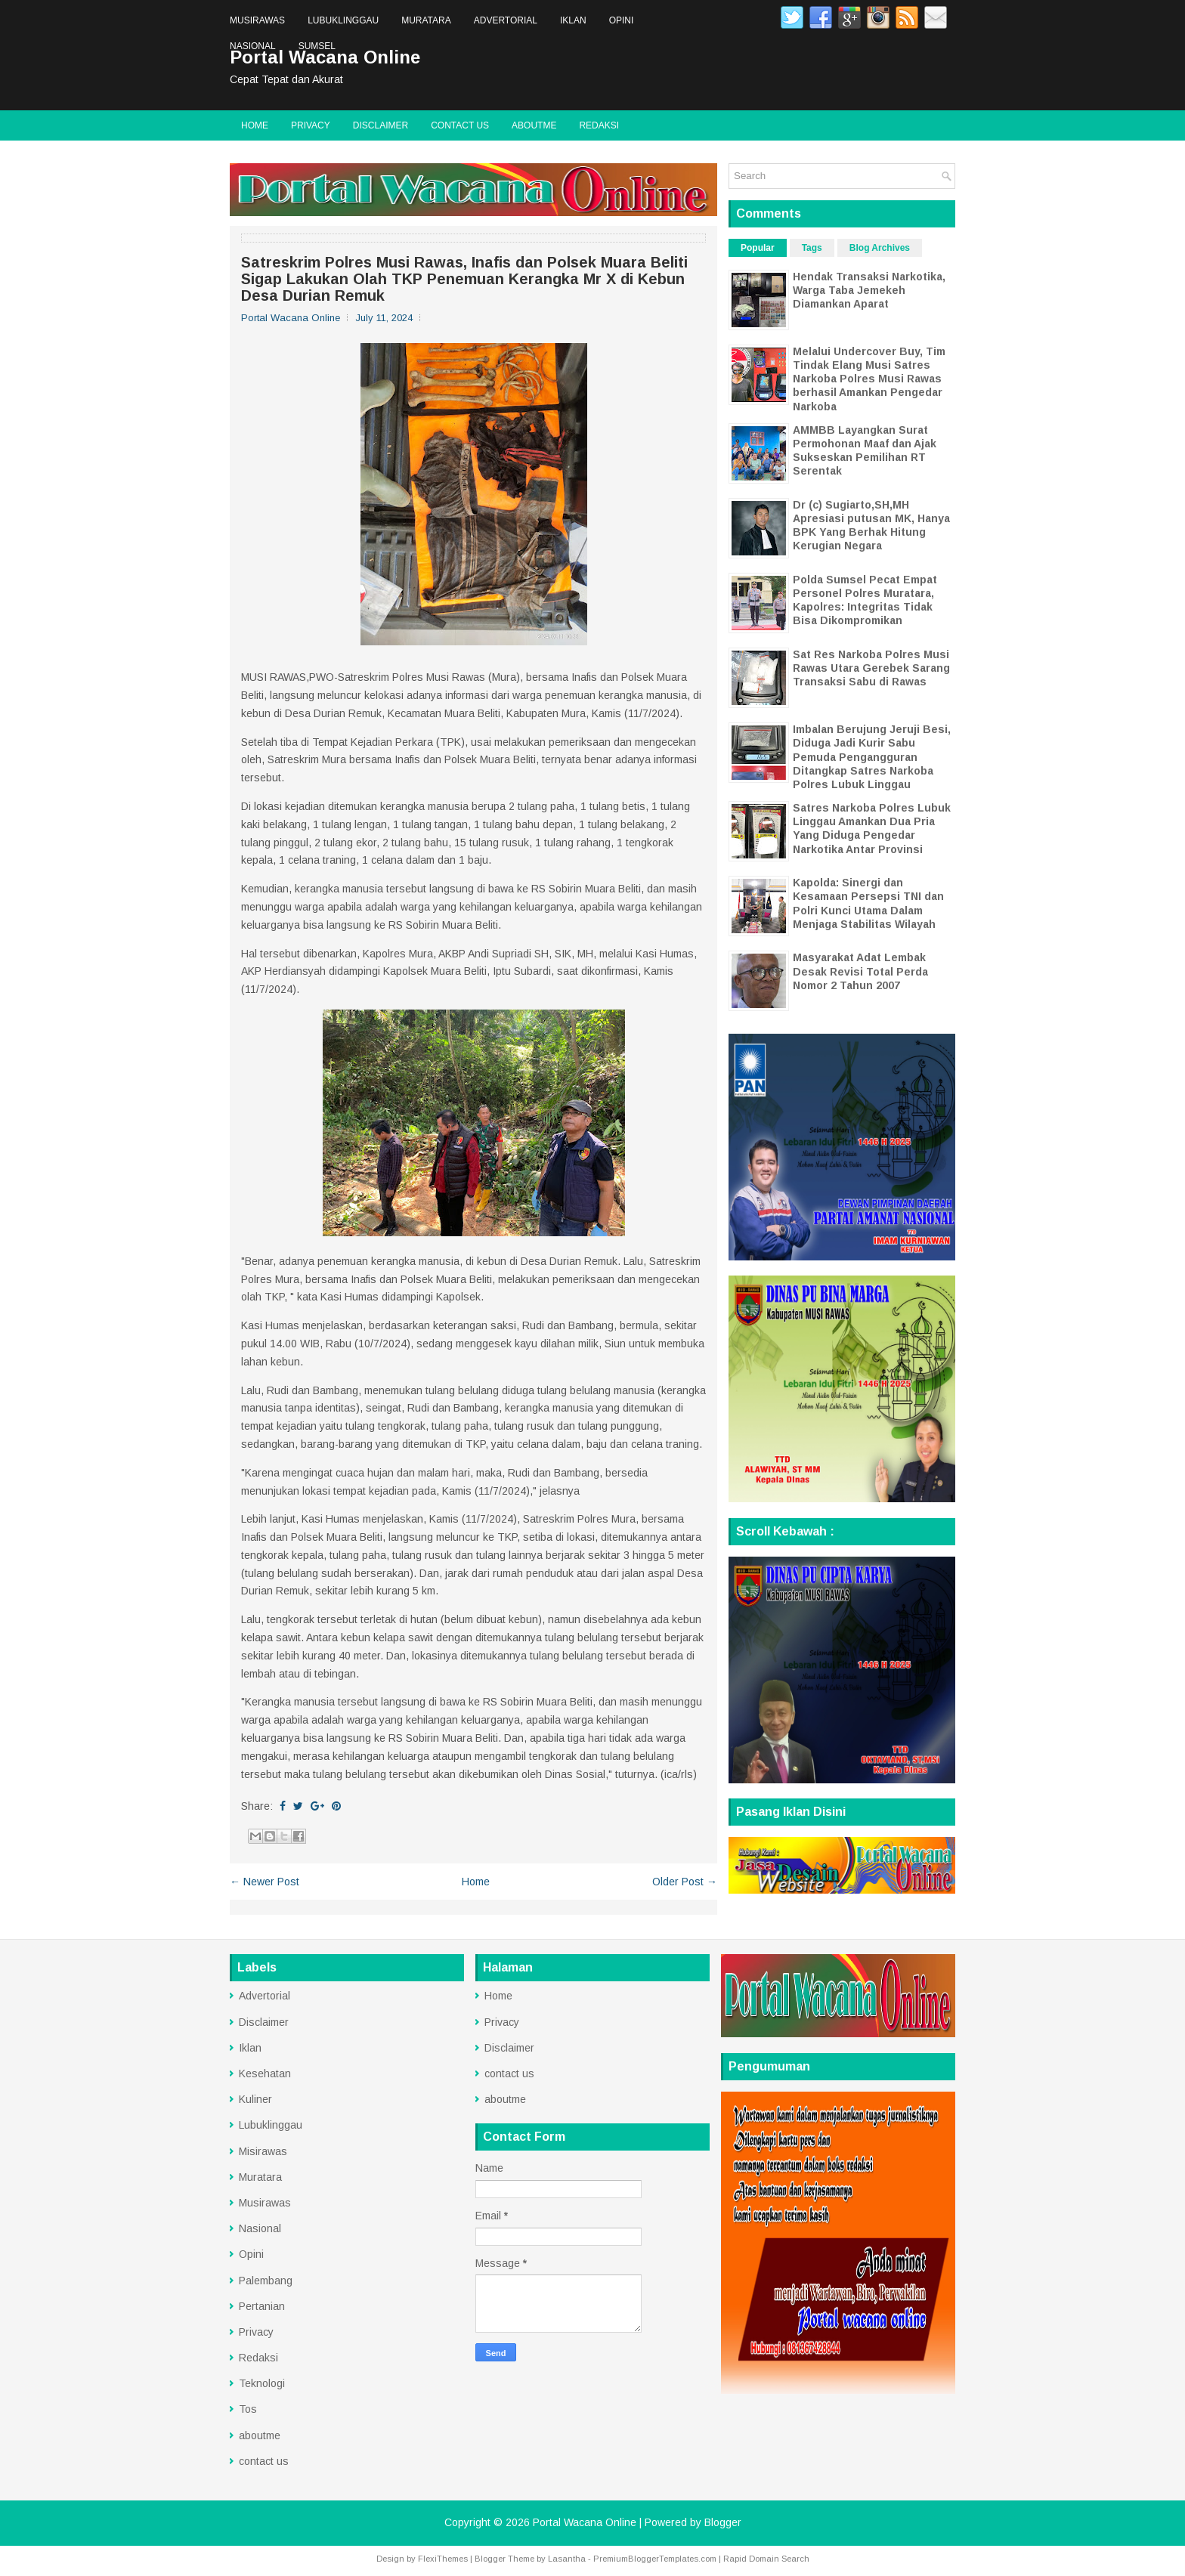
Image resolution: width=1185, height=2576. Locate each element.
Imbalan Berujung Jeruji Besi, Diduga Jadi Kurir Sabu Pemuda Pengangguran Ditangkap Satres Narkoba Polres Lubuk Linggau (872, 756)
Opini (621, 20)
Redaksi (599, 125)
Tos (248, 2409)
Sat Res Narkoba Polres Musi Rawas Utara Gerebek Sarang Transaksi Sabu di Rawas (871, 668)
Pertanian (262, 2306)
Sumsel (317, 46)
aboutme (534, 125)
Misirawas (263, 2151)
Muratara (426, 20)
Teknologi (262, 2383)
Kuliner (255, 2099)
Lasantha (567, 2558)
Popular (758, 248)
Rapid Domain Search (766, 2558)
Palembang (265, 2280)
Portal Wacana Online (584, 2522)
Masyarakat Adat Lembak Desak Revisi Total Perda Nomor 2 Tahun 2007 (860, 971)
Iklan (573, 20)
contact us (460, 125)
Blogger (722, 2522)
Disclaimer (380, 125)
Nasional (253, 46)
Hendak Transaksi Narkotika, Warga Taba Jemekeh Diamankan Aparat (869, 290)
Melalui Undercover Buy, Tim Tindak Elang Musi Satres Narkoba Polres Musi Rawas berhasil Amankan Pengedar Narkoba (869, 379)
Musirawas (257, 20)
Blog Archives (879, 248)
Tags (812, 248)
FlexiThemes (443, 2558)
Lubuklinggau (343, 20)
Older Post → (684, 1882)
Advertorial (505, 20)
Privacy (310, 125)
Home (254, 125)
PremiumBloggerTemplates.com (654, 2558)
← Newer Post (264, 1882)
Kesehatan (265, 2073)
